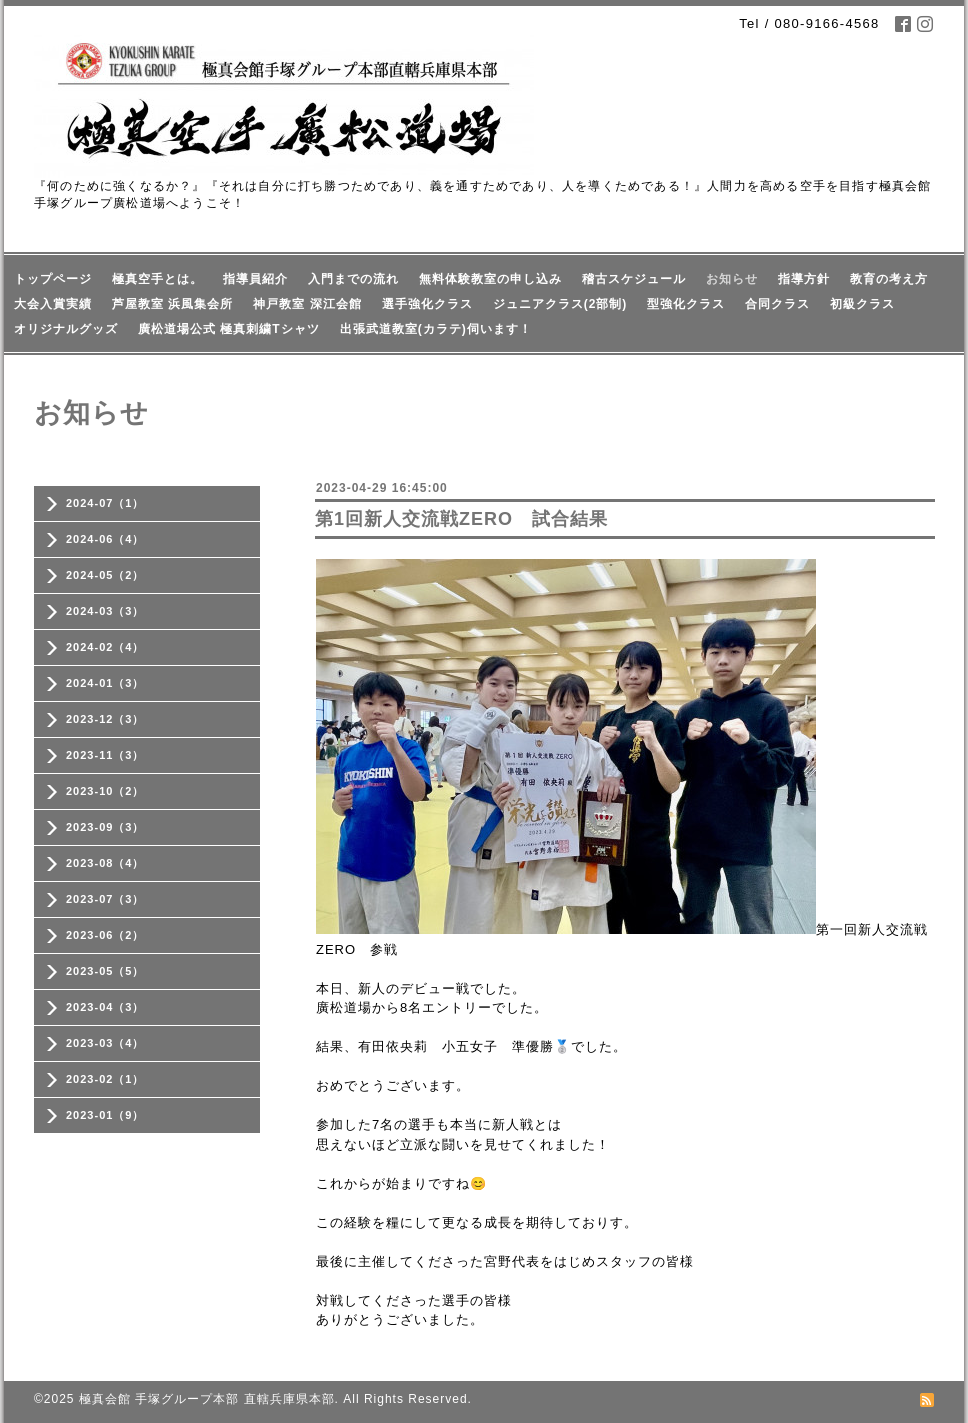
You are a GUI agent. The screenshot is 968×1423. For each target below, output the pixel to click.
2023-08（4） (105, 863)
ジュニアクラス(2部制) (560, 304)
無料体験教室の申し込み (490, 279)
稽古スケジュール (634, 279)
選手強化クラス (427, 304)
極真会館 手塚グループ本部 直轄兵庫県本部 (207, 1399)
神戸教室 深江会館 (307, 304)
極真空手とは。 (157, 279)
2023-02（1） (105, 1079)
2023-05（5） (105, 971)
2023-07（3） (105, 899)
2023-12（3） (105, 719)
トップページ (53, 279)
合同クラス (777, 304)
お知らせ (732, 279)
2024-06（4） (105, 539)
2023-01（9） (105, 1115)
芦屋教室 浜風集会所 (172, 304)
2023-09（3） (105, 827)
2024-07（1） (105, 503)
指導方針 (804, 279)
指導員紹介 (255, 279)
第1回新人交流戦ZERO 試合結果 (461, 519)
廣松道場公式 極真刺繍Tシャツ (229, 329)
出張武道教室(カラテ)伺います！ (436, 329)
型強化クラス (686, 304)
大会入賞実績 (53, 304)
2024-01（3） (105, 683)
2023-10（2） (105, 791)
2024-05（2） (105, 575)
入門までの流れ (353, 279)
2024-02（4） (105, 647)
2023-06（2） (105, 935)
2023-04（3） (105, 1007)
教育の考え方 (889, 279)
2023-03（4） (105, 1043)
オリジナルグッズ (66, 329)
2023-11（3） (105, 755)
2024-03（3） (105, 611)
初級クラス (862, 304)
